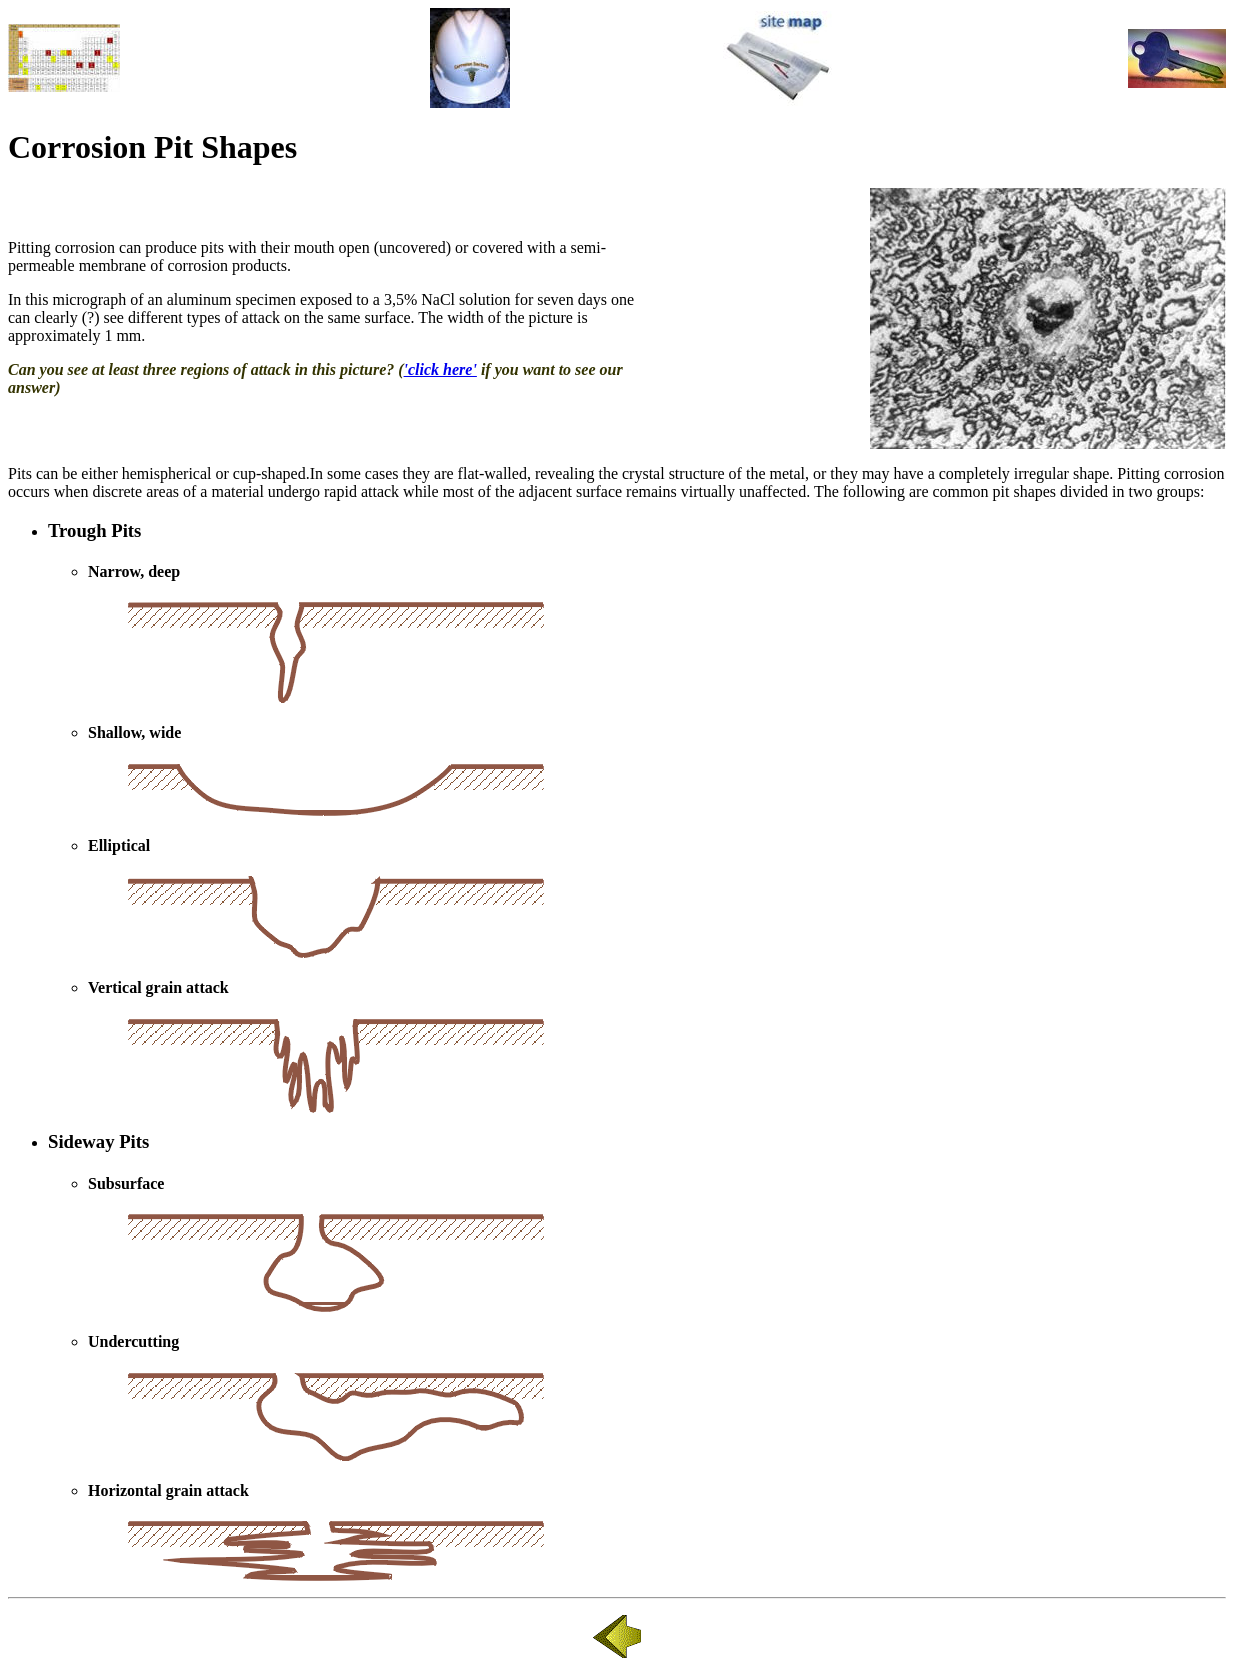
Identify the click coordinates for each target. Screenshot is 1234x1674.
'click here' (440, 369)
